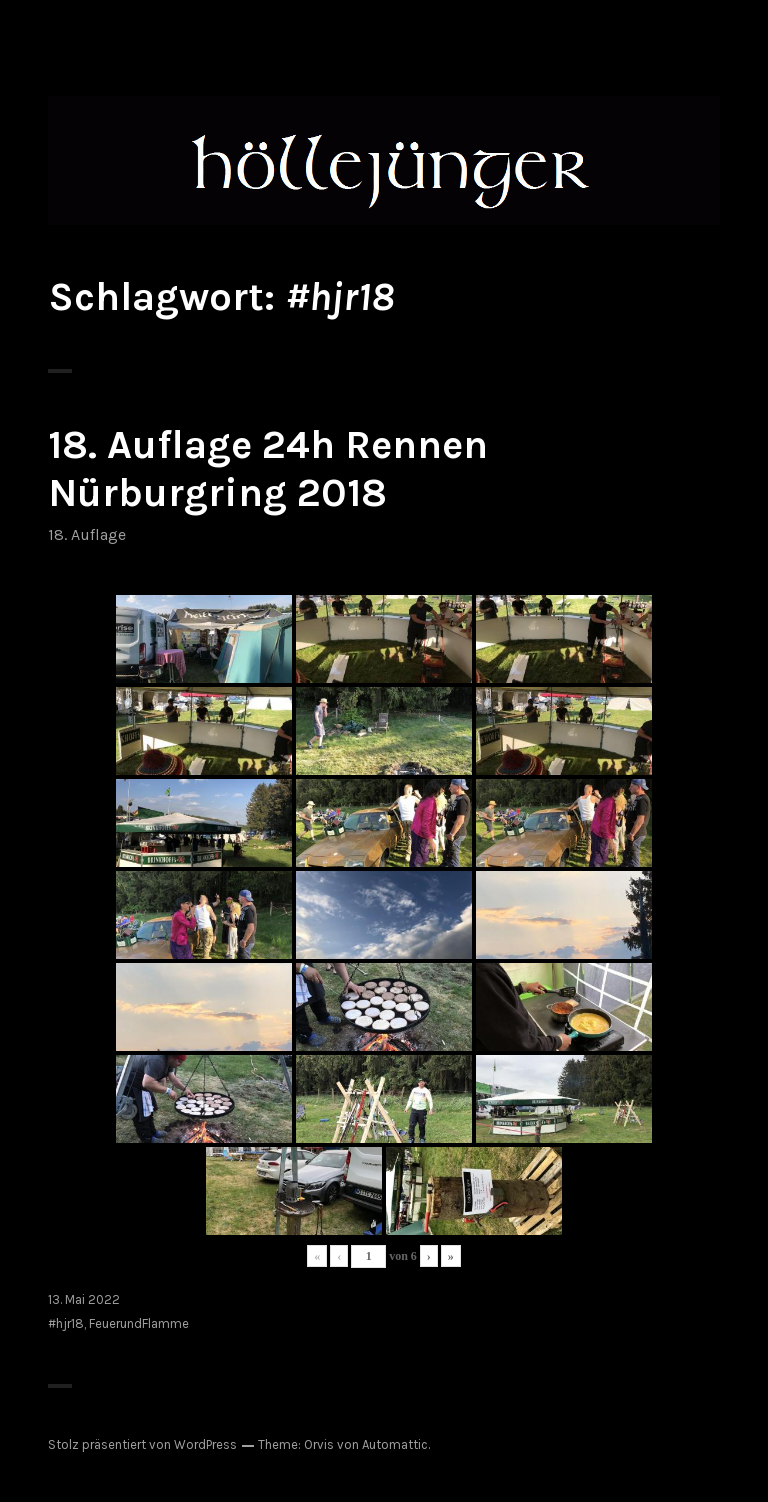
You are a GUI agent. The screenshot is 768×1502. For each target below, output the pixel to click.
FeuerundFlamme (139, 1323)
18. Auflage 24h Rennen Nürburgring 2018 (268, 468)
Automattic (395, 1444)
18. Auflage (87, 534)
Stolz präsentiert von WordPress (142, 1444)
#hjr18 (66, 1323)
